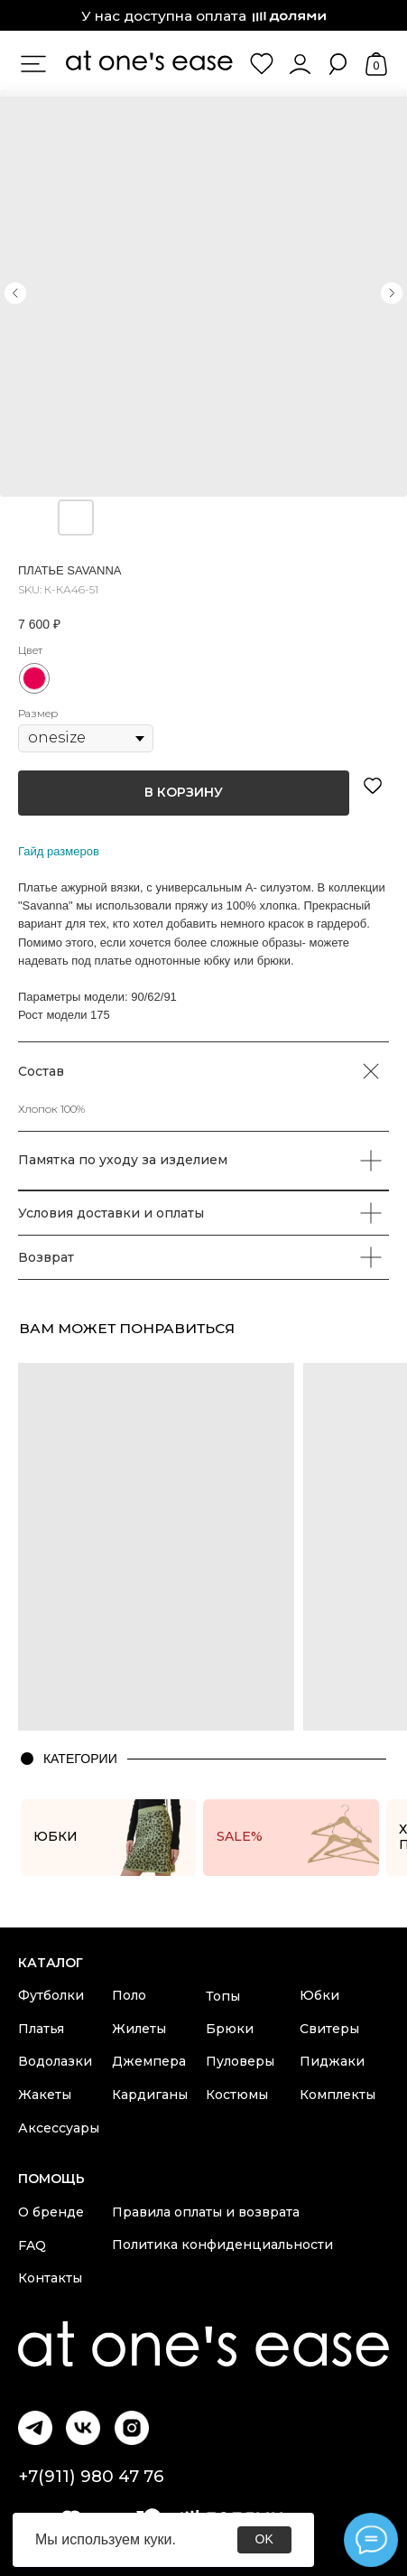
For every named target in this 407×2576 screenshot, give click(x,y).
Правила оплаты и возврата (206, 2212)
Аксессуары (58, 2128)
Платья (41, 2029)
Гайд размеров (58, 851)
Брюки (230, 2029)
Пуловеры (240, 2061)
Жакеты (44, 2094)
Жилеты (139, 2029)
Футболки (51, 1995)
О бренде (51, 2212)
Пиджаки (332, 2061)
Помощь (51, 2178)
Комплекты (337, 2094)
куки (157, 2539)
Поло (129, 1995)
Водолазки (55, 2061)
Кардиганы (150, 2094)
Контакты (50, 2278)
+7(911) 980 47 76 (91, 2476)
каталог (50, 1963)
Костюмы (237, 2094)
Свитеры (329, 2029)
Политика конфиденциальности (222, 2244)
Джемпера (149, 2061)
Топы (223, 1996)
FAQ (32, 2245)
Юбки (319, 1995)
